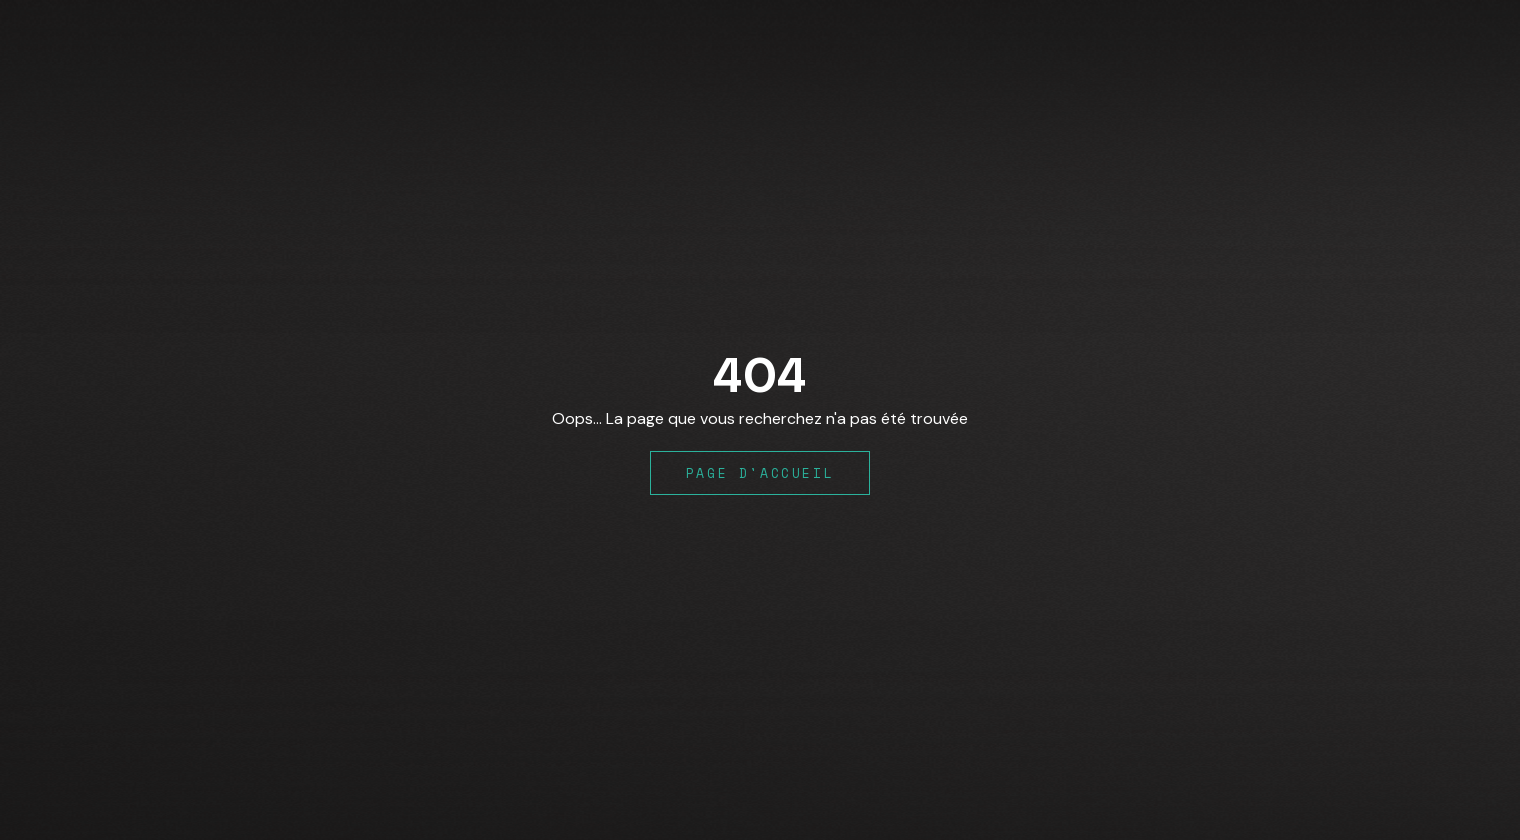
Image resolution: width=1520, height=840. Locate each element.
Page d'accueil (760, 473)
